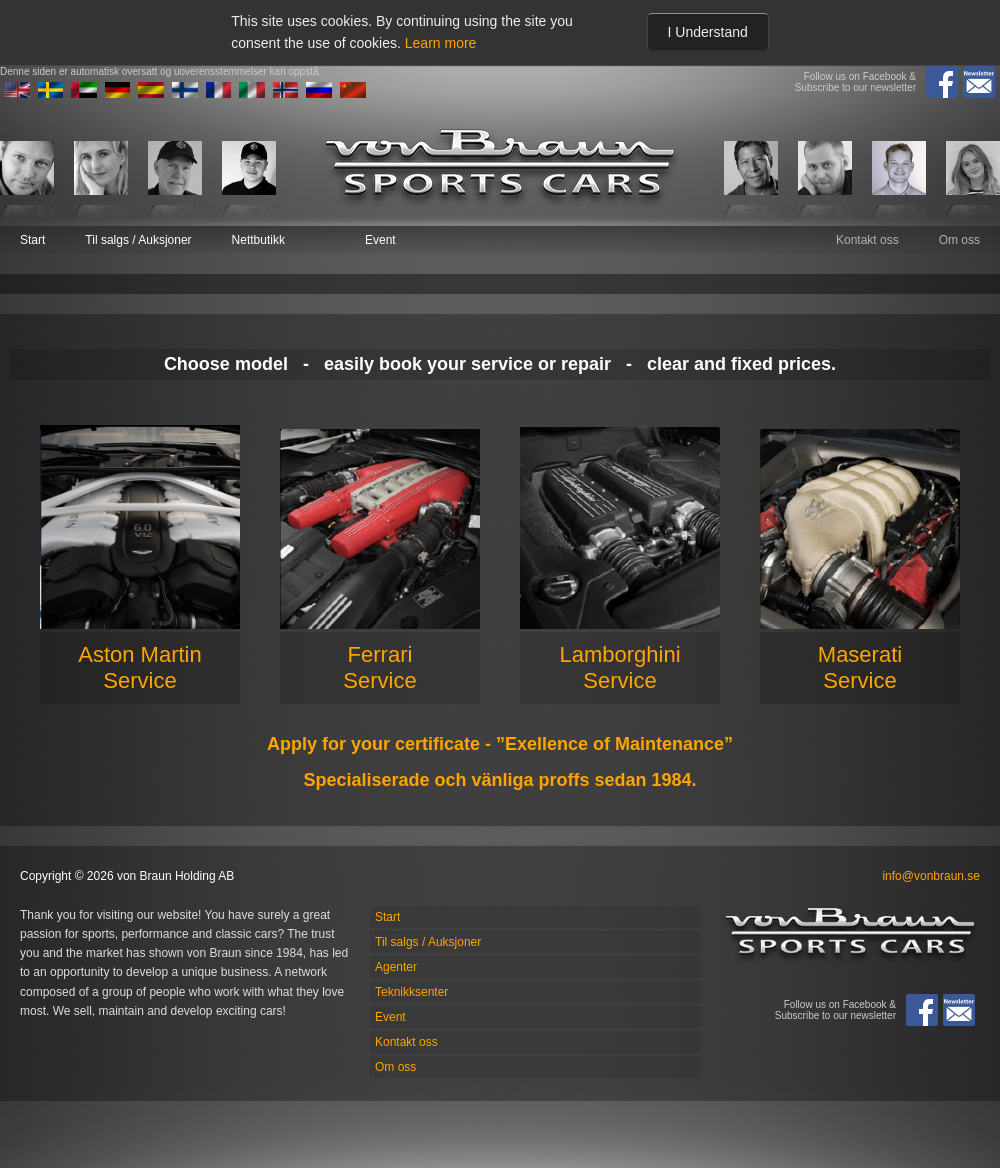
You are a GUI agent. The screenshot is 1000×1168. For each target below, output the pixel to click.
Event (380, 240)
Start (32, 240)
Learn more (441, 43)
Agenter (396, 967)
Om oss (959, 240)
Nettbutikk (258, 240)
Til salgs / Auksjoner (138, 240)
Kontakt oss (867, 240)
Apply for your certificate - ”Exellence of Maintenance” (500, 744)
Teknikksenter (411, 992)
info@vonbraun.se (931, 876)
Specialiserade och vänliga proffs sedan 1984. (499, 780)
